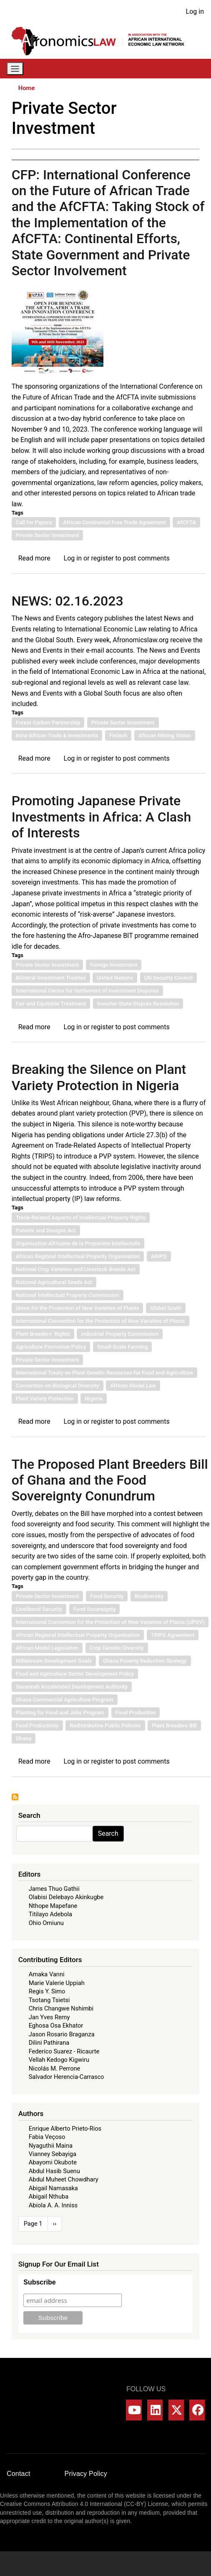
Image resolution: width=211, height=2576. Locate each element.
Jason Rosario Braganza (62, 2034)
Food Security (107, 1596)
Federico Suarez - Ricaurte (64, 2051)
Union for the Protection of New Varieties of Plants (77, 1308)
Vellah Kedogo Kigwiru (59, 2059)
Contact (18, 2473)
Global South (165, 1308)
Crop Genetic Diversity (117, 1648)
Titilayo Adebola (50, 1914)
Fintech (118, 735)
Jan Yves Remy (49, 2017)
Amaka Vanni (47, 1974)
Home (26, 88)
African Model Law (133, 1385)
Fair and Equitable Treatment (51, 1003)
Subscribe (39, 2282)
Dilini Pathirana (49, 2042)
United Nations (115, 978)
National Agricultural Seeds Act (54, 1282)
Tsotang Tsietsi (49, 2000)
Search (108, 1833)
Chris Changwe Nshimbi (61, 2008)
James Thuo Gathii (54, 1888)
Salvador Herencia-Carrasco (66, 2077)
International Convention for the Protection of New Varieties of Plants (100, 1321)
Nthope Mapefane (53, 1906)
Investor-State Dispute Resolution (138, 1003)
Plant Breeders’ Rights (43, 1334)
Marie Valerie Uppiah (57, 1983)
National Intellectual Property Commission (67, 1295)
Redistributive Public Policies (105, 1725)
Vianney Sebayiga (52, 2154)
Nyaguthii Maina (51, 2145)
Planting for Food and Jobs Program (60, 1712)
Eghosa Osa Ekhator (56, 2025)
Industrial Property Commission (119, 1334)
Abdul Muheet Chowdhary (63, 2179)
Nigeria (93, 1398)
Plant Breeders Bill (174, 1725)
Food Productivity (37, 1725)
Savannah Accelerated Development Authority (72, 1687)
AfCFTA (186, 522)
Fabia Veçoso (47, 2137)
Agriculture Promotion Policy (51, 1347)
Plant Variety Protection (45, 1398)
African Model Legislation (47, 1648)
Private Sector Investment (47, 535)
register (102, 558)
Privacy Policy (86, 2473)
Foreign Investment (113, 965)
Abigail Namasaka (53, 2188)
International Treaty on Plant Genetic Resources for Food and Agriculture (104, 1373)
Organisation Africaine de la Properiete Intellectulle (78, 1243)
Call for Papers (34, 522)
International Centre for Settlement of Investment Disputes (87, 991)
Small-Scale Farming (122, 1347)
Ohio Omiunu (46, 1923)
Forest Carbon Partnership (48, 722)
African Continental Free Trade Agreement (114, 522)
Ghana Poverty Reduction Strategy (145, 1661)
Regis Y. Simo (47, 1991)
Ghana (24, 1738)
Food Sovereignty (94, 1609)
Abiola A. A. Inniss (53, 2205)
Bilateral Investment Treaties (51, 978)
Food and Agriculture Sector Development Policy (75, 1674)
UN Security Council (168, 978)
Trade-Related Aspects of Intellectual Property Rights (81, 1217)
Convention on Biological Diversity (57, 1385)
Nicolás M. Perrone (54, 2068)
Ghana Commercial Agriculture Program (64, 1699)
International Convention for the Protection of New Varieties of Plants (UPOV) (110, 1622)
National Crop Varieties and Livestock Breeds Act (76, 1269)
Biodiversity (149, 1596)
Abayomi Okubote (53, 2162)
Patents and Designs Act (46, 1230)
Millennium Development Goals (54, 1661)
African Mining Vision (164, 735)
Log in (195, 11)
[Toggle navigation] (15, 68)
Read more (34, 558)
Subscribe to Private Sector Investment (15, 1797)
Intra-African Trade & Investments (57, 735)
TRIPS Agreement (172, 1635)
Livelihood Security (39, 1609)
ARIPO (159, 1256)
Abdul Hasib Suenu (54, 2171)
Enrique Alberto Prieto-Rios (65, 2128)
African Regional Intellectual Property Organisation (78, 1256)
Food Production (136, 1712)
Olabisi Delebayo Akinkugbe (66, 1897)
